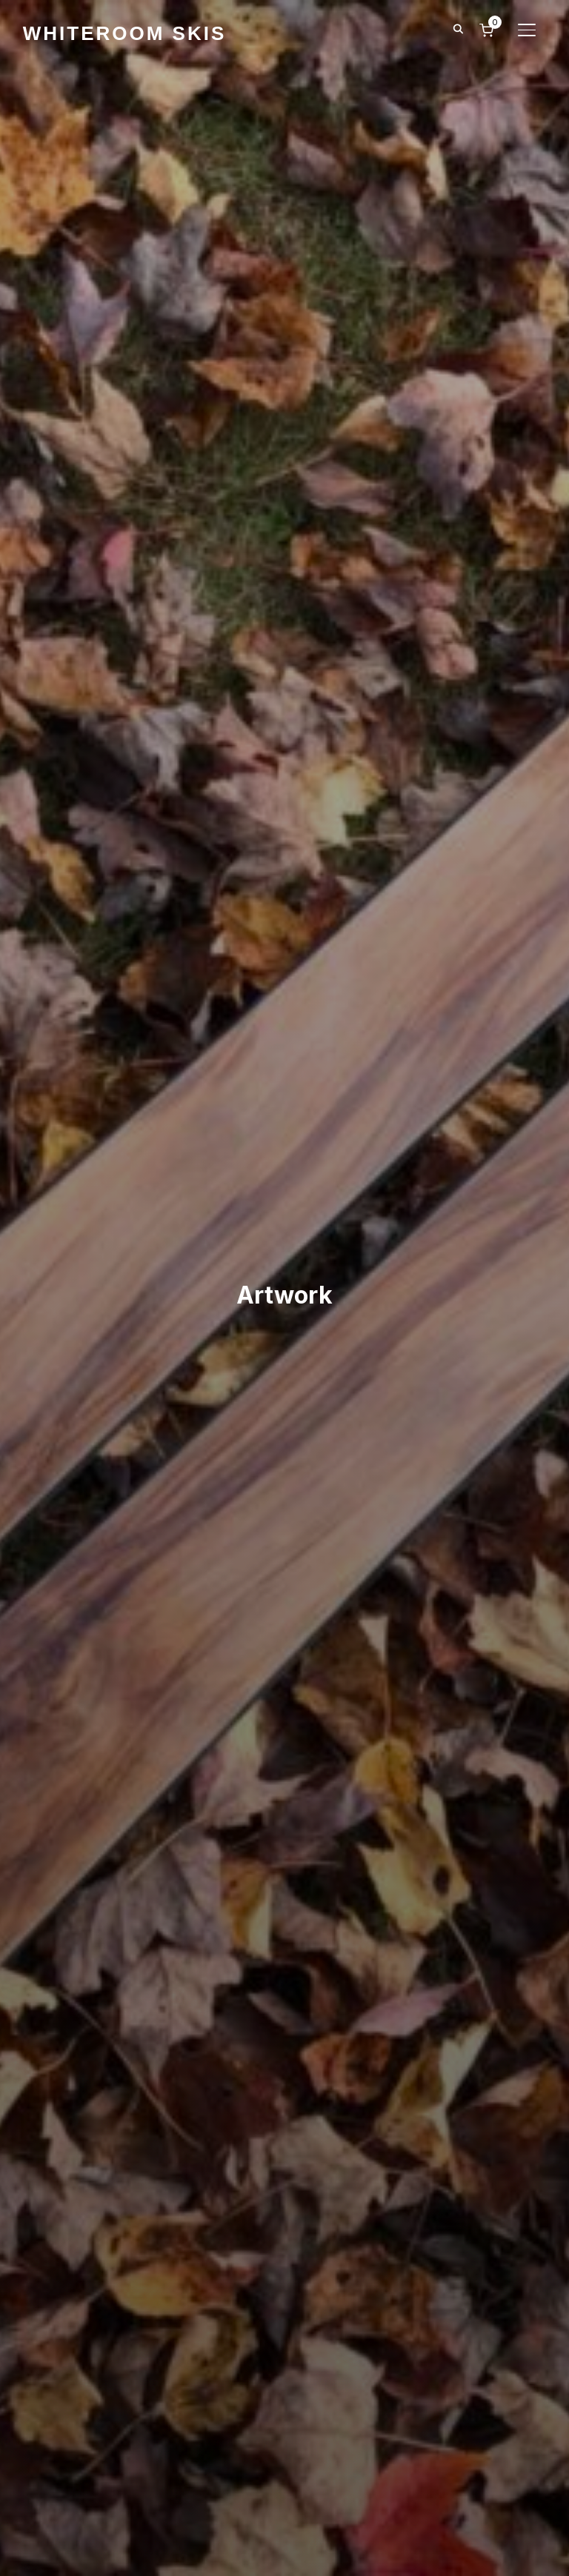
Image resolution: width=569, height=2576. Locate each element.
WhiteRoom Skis (125, 33)
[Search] (458, 28)
